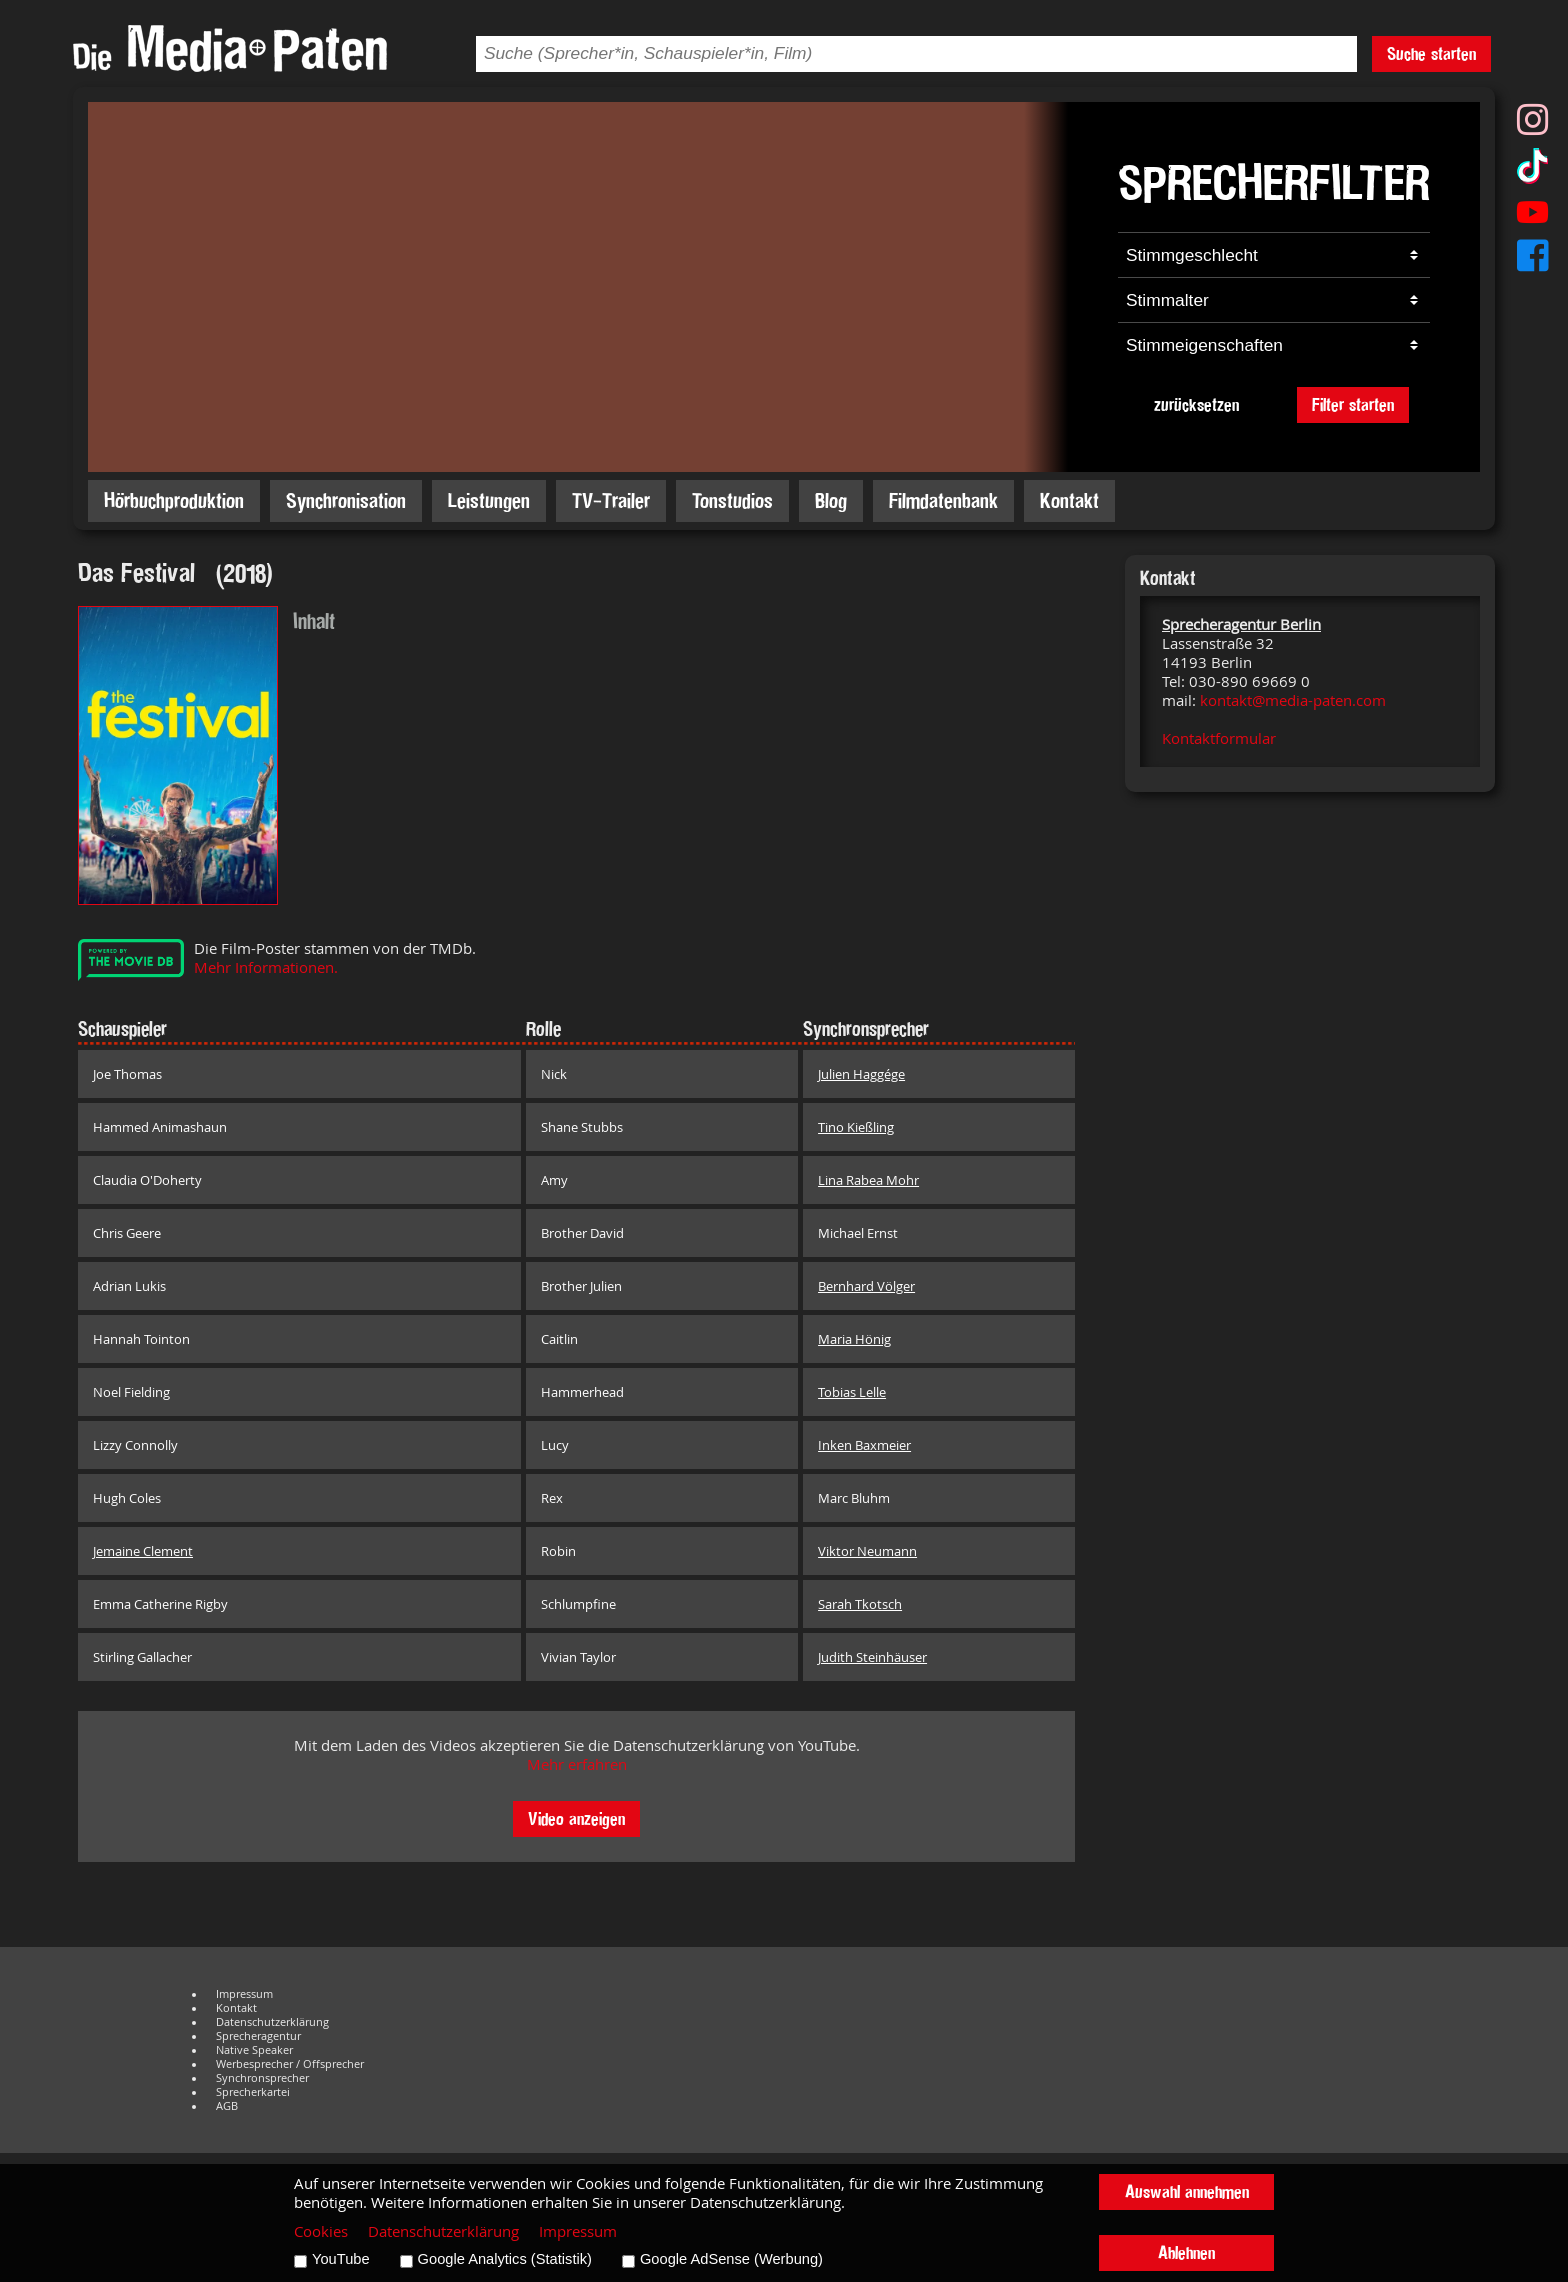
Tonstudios (732, 500)
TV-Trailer (611, 500)
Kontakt (1069, 500)
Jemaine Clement (143, 1551)
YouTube (341, 2259)
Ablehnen (1186, 2252)
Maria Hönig (854, 1339)
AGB (227, 2106)
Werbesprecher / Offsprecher (290, 2064)
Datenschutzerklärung (272, 2022)
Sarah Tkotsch (860, 1604)
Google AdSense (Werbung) (731, 2259)
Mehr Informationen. (266, 967)
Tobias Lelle (852, 1392)
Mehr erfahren (577, 1764)
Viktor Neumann (867, 1551)
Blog (831, 500)
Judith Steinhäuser (872, 1657)
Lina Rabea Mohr (868, 1180)
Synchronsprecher (262, 2078)
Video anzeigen (576, 1818)
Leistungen (489, 500)
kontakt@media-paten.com (1293, 700)
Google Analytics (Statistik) (505, 2259)
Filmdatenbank (943, 500)
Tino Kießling (856, 1127)
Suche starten (1431, 53)
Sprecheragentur (258, 2036)
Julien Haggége (861, 1074)
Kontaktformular (1219, 738)
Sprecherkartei (253, 2092)
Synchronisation (346, 500)
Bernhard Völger (866, 1286)
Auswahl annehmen (1187, 2191)
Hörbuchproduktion (174, 500)
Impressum (244, 1994)
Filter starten (1353, 404)
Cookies (321, 2231)
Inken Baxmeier (864, 1445)
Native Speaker (254, 2050)
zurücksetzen (1196, 404)
